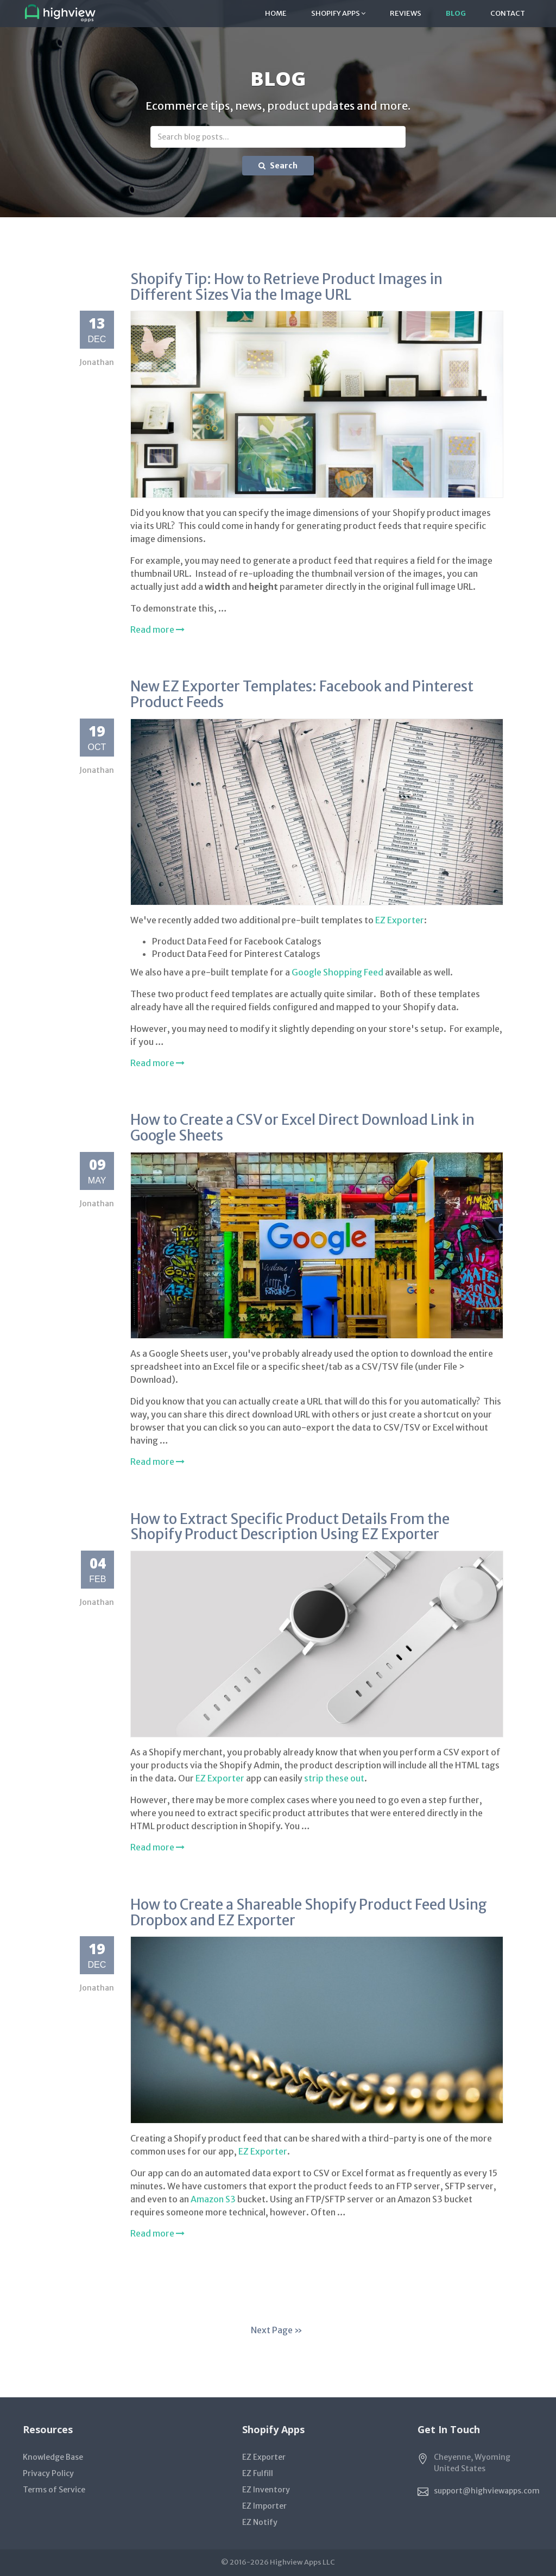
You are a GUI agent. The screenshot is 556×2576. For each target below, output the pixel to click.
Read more (157, 629)
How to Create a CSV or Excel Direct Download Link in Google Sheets (302, 1127)
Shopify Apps (338, 13)
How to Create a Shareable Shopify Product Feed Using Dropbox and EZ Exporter (308, 1912)
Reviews (405, 13)
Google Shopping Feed (337, 972)
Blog (456, 13)
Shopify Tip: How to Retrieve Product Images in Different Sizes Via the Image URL (286, 287)
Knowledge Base (53, 2457)
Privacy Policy (48, 2473)
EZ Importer (264, 2506)
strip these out (334, 1778)
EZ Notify (259, 2522)
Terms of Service (54, 2490)
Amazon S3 (213, 2199)
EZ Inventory (266, 2490)
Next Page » (276, 2330)
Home (276, 13)
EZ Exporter (399, 920)
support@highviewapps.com (487, 2491)
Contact (507, 13)
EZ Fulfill (257, 2473)
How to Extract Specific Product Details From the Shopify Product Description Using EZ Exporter (290, 1527)
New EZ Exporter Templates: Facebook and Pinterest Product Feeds (301, 694)
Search (278, 166)
